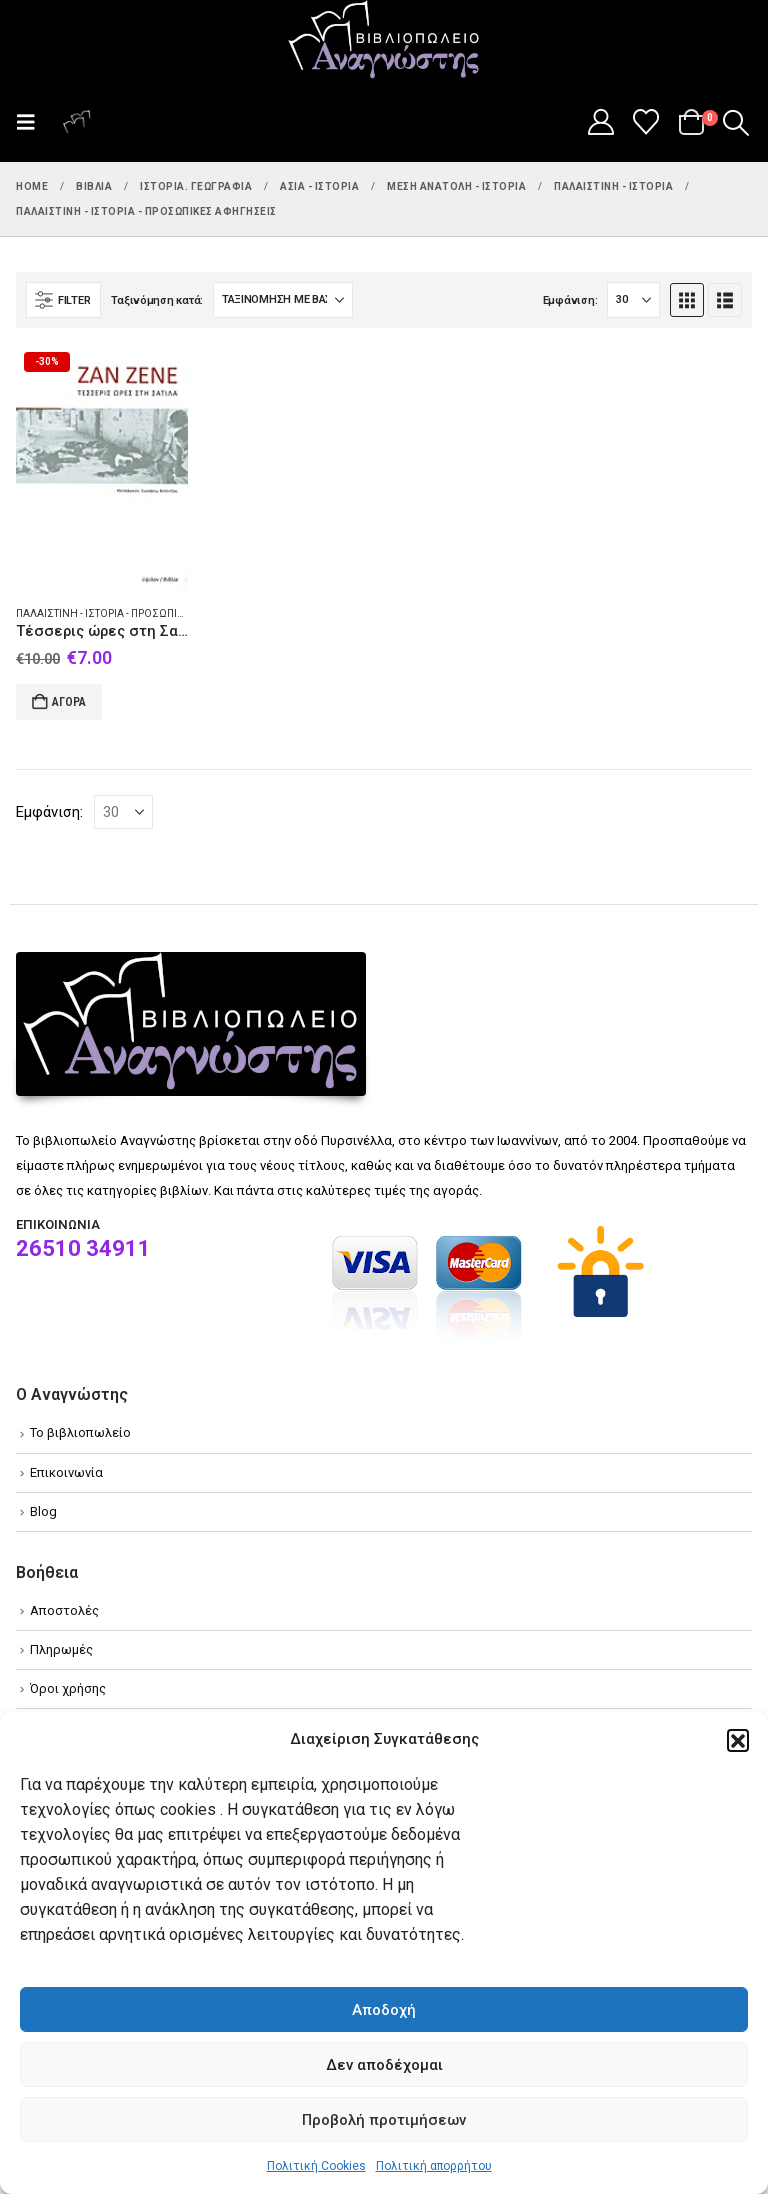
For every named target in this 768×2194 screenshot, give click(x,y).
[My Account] (600, 122)
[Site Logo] (384, 41)
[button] (738, 1740)
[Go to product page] (102, 466)
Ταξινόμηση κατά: (157, 300)
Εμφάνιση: (570, 300)
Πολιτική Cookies (316, 2166)
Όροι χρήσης (68, 1688)
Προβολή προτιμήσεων (384, 2120)
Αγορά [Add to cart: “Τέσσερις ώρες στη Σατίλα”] (69, 702)
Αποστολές (64, 1610)
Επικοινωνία (66, 1472)
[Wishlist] (646, 122)
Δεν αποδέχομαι (384, 2065)
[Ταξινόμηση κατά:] (283, 300)
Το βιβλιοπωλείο (80, 1432)
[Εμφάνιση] (633, 300)
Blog (43, 1511)
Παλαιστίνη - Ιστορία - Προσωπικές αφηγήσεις (136, 613)
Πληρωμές (61, 1649)
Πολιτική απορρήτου (434, 2166)
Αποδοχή (384, 2010)
